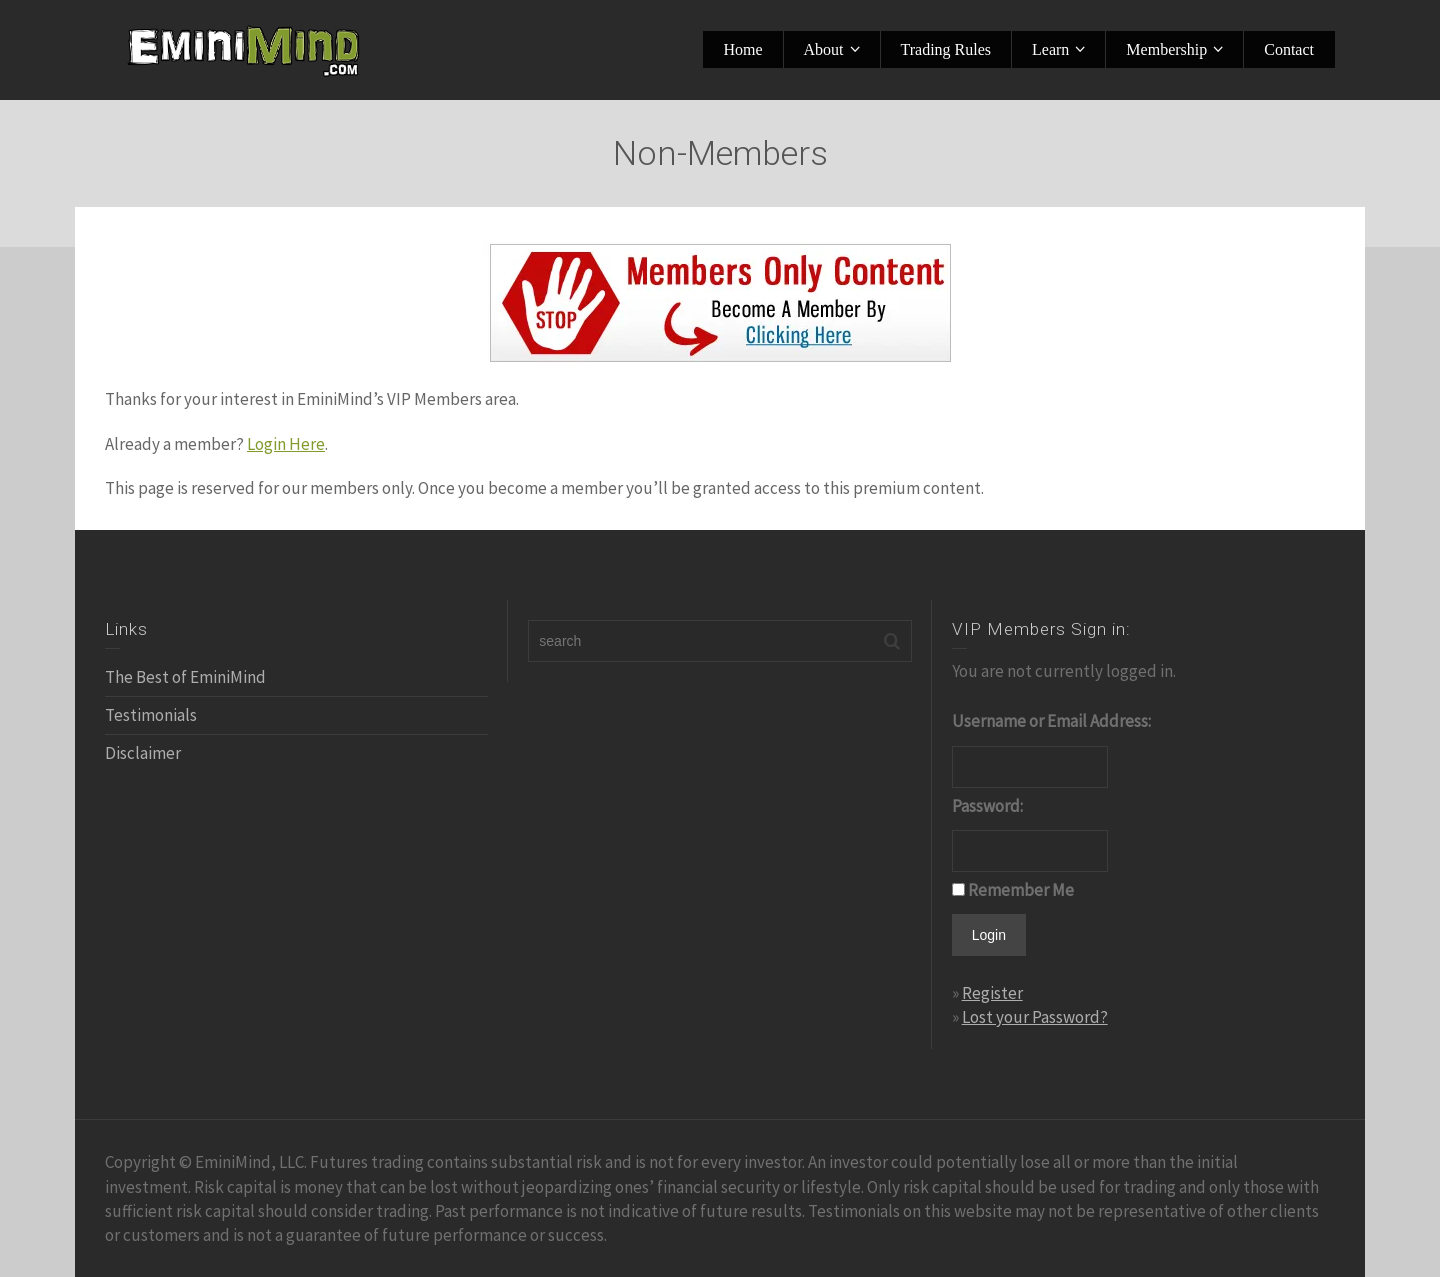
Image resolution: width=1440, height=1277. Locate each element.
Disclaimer (143, 753)
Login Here (286, 444)
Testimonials (151, 715)
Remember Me (1021, 890)
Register (992, 993)
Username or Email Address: (1051, 721)
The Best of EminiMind (185, 677)
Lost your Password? (1035, 1017)
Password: (987, 806)
